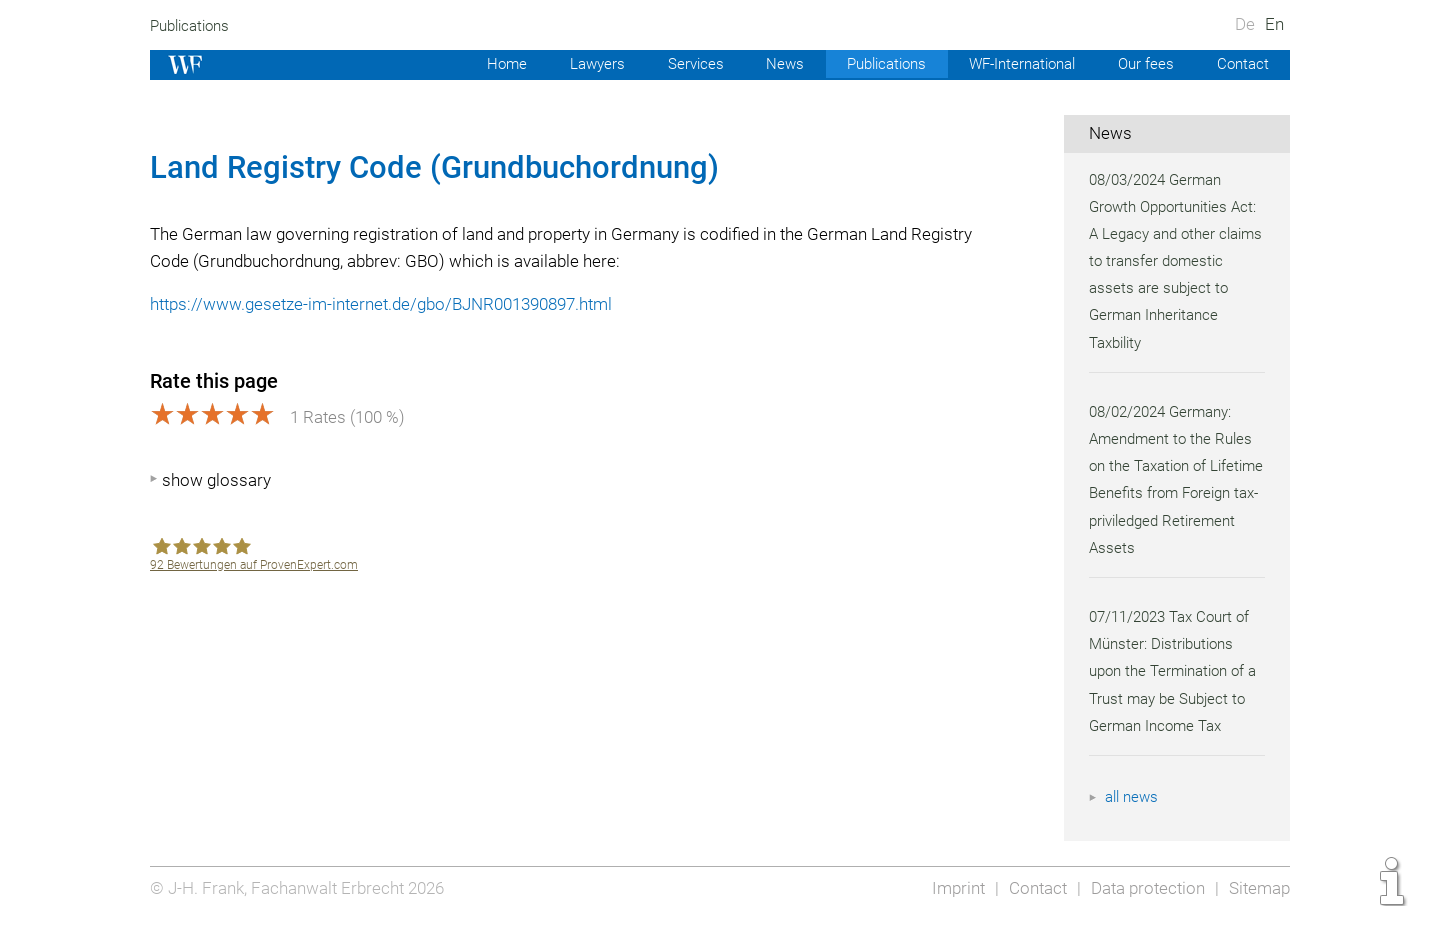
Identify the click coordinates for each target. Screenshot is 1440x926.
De (1245, 24)
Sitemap (1258, 888)
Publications (192, 26)
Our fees (1143, 64)
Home (488, 64)
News (771, 64)
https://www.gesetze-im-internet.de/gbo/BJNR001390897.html (387, 304)
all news (1133, 797)
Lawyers (580, 64)
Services (681, 64)
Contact (1241, 64)
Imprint (952, 888)
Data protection (1145, 888)
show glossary (216, 480)
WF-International (1016, 64)
